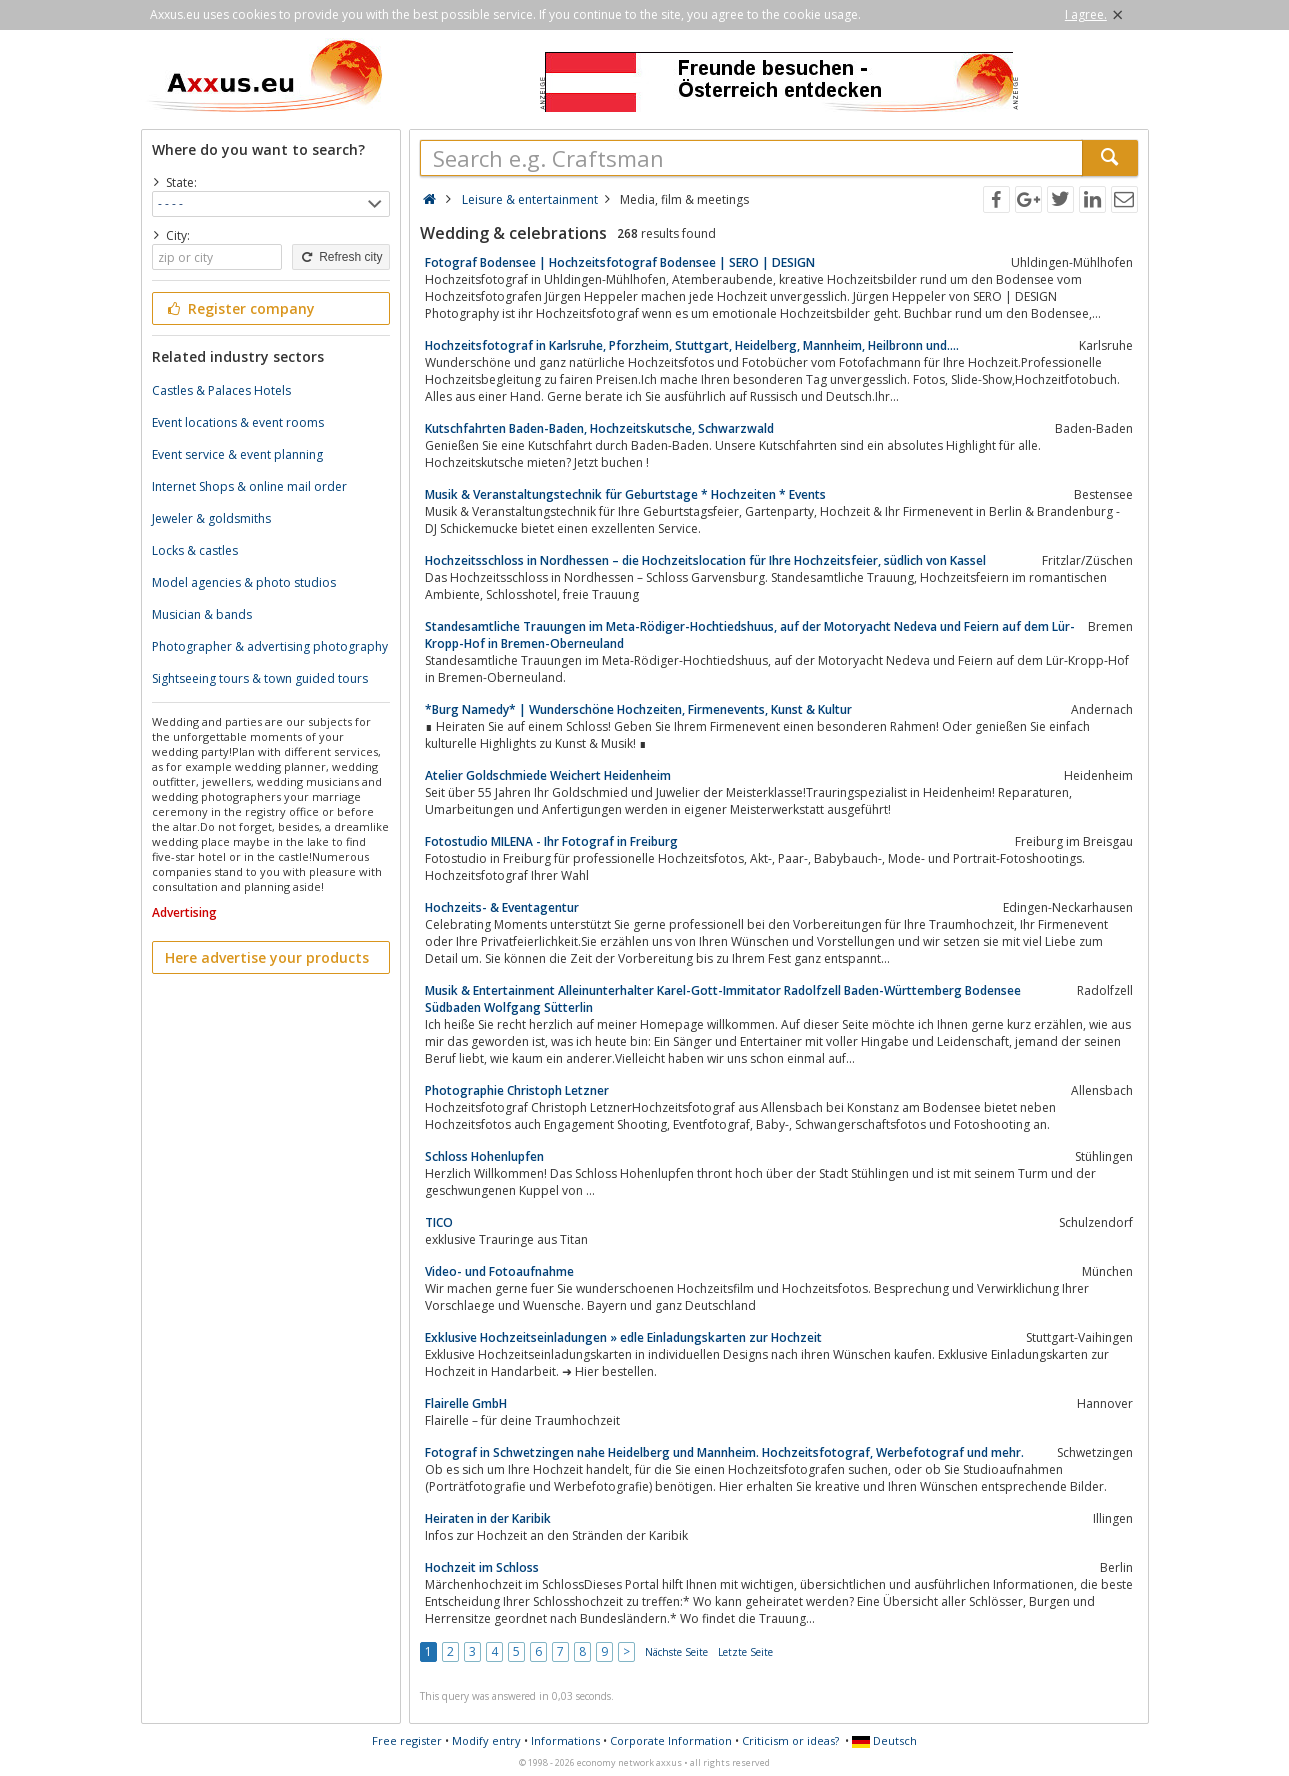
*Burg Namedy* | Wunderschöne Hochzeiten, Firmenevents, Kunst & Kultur (638, 709)
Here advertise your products (267, 957)
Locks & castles (195, 550)
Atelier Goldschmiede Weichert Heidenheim (548, 775)
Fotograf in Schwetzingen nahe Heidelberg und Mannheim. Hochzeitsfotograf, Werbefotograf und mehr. (724, 1452)
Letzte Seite (745, 1652)
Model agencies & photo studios (244, 582)
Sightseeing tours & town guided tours (260, 678)
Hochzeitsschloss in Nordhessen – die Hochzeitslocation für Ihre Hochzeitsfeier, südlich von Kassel (705, 560)
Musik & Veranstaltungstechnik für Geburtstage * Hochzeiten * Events (625, 494)
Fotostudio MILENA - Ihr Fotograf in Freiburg (551, 841)
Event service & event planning (237, 454)
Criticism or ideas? (790, 1740)
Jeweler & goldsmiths (211, 518)
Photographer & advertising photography (270, 646)
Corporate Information (671, 1740)
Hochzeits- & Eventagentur (502, 907)
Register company (240, 308)
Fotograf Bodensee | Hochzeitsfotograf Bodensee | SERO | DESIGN (620, 262)
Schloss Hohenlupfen (484, 1156)
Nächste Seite (676, 1652)
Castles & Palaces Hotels (221, 390)
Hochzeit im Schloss (482, 1567)
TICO (439, 1222)
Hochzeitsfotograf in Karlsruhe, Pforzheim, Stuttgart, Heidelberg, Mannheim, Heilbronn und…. (692, 345)
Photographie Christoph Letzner (517, 1090)
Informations (565, 1740)
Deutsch (884, 1740)
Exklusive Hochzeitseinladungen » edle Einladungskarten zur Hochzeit (623, 1337)
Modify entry (486, 1740)
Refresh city (340, 257)
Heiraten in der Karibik (488, 1518)
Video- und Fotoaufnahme (499, 1271)
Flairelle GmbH (466, 1403)
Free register (407, 1740)
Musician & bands (202, 614)
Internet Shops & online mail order (249, 486)
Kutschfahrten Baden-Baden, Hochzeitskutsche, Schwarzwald (599, 428)
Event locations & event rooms (238, 422)
